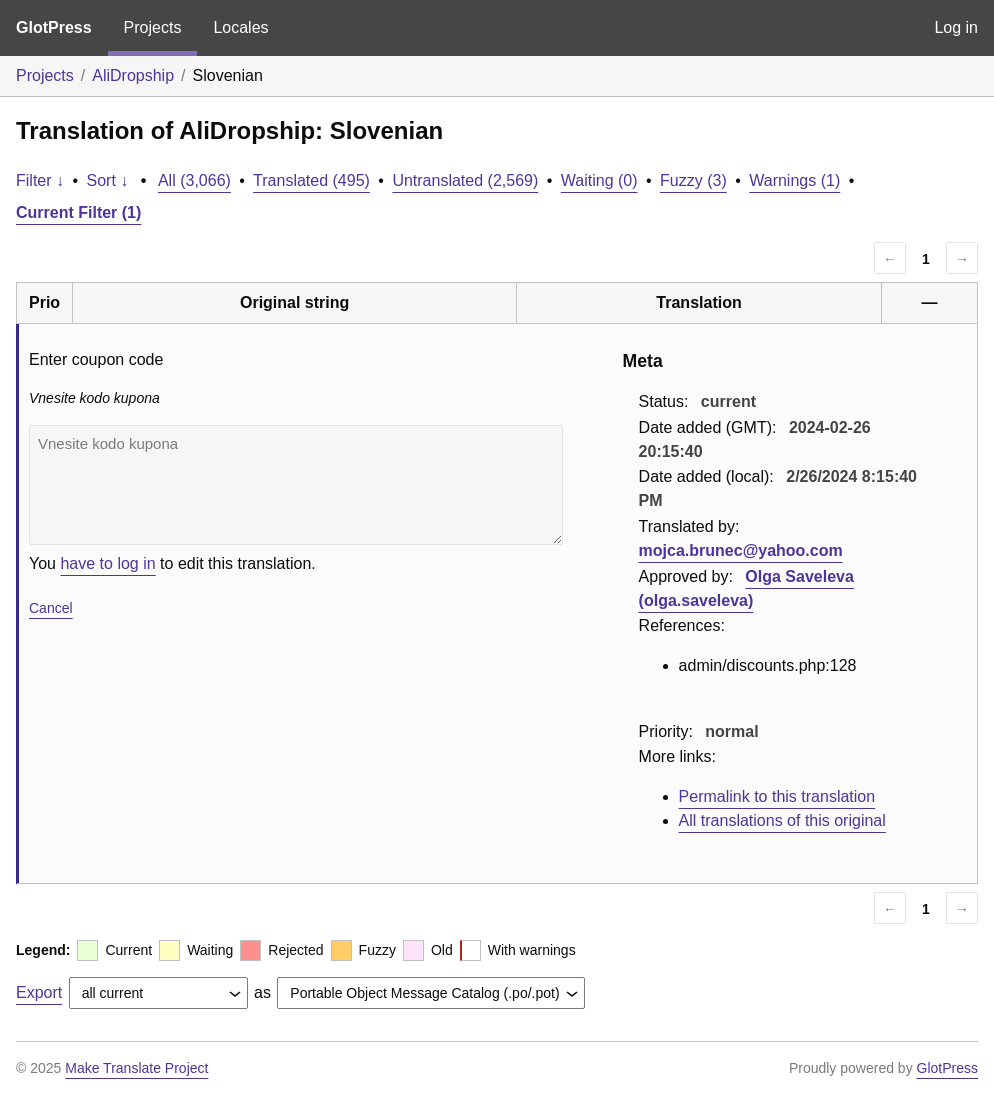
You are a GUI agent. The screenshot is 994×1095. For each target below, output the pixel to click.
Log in (956, 27)
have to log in (107, 563)
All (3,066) (194, 180)
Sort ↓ (108, 180)
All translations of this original (782, 820)
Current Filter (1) (78, 212)
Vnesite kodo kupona (296, 485)
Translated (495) (311, 180)
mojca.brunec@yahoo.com (741, 550)
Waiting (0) (599, 180)
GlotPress (54, 27)
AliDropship (133, 75)
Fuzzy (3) (693, 180)
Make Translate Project (136, 1068)
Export (39, 992)
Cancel (51, 608)
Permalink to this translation (777, 796)
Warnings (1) (794, 180)
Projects (153, 27)
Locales (240, 27)
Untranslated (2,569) (465, 180)
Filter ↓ (40, 180)
